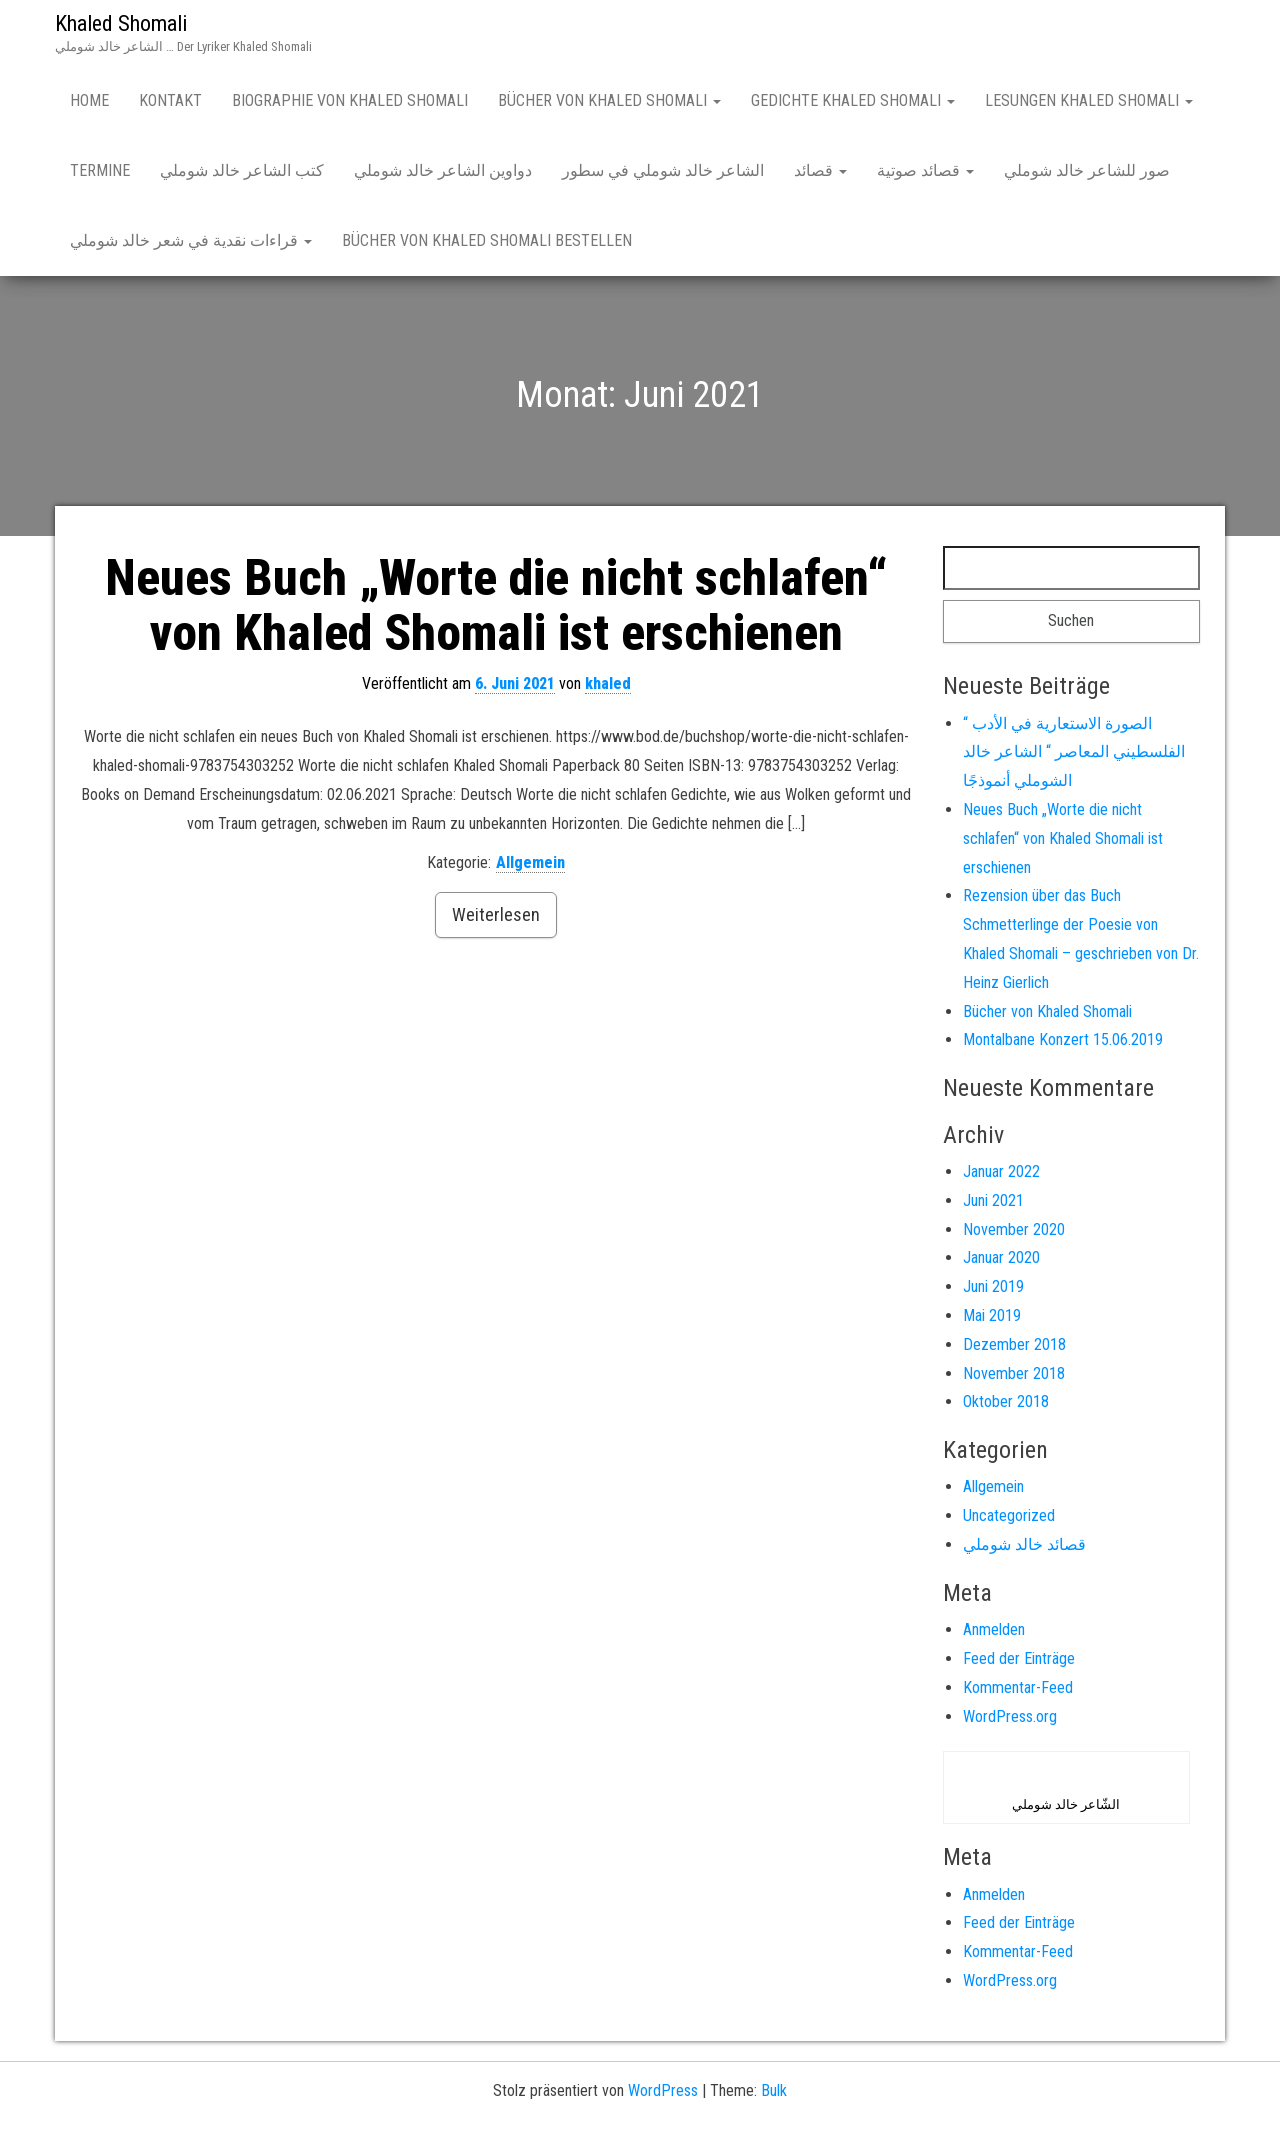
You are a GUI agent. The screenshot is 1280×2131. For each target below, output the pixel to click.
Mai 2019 (992, 1315)
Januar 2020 (1001, 1257)
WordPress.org (1010, 1716)
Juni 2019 (993, 1286)
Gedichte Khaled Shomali (853, 100)
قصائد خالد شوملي (1024, 1544)
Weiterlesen (496, 914)
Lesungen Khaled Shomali (1089, 100)
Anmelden (994, 1629)
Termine (100, 170)
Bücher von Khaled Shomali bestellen (487, 240)
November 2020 (1014, 1229)
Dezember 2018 (1014, 1344)
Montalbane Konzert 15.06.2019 (1063, 1039)
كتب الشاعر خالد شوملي (242, 170)
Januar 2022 (1001, 1171)
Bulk (774, 2090)
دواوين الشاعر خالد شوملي (443, 170)
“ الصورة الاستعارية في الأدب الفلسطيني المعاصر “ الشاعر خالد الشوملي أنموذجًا (1074, 752)
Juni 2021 (993, 1200)
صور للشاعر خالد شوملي (1087, 170)
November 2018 (1014, 1373)
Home (89, 100)
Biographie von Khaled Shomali (350, 100)
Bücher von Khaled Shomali (609, 100)
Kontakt (170, 100)
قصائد (820, 170)
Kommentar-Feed (1018, 1687)
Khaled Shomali (121, 23)
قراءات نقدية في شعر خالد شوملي (191, 240)
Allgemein (530, 862)
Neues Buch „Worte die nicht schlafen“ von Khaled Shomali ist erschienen (496, 605)
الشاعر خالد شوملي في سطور (663, 170)
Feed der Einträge (1019, 1658)
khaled (608, 683)
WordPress (663, 2090)
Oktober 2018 (1006, 1401)
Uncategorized (1009, 1515)
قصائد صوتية (925, 170)
